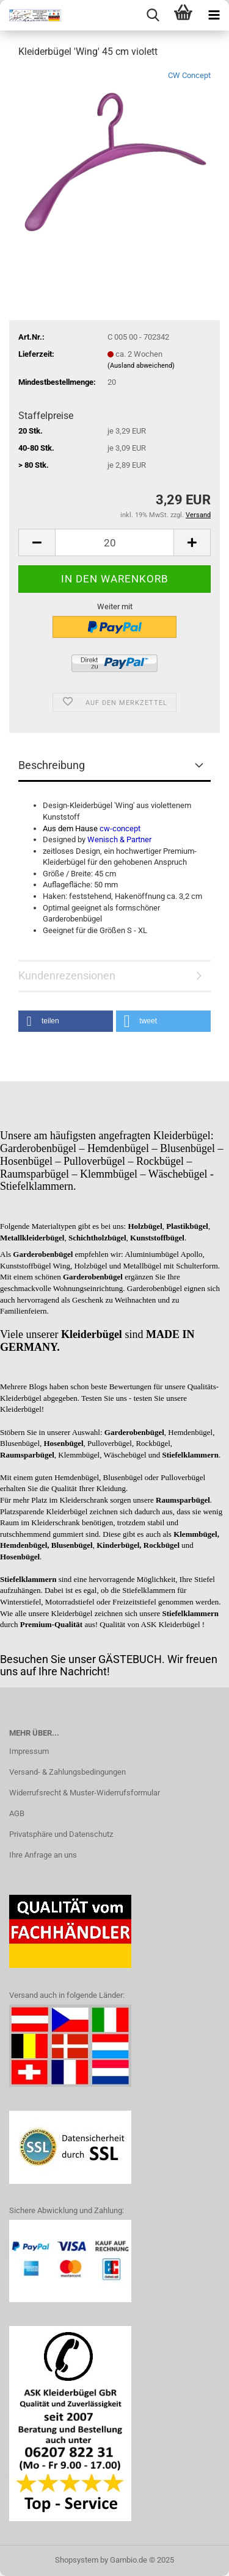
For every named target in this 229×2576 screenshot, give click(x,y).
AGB (16, 1813)
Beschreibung (51, 765)
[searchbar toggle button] (152, 15)
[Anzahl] (114, 542)
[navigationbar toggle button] (213, 15)
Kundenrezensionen (66, 975)
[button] (65, 1021)
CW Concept (189, 75)
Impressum (29, 1751)
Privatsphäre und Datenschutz (61, 1834)
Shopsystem (76, 2559)
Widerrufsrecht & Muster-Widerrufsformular (84, 1792)
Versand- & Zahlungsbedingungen (67, 1771)
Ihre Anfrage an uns (43, 1854)
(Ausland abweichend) (141, 366)
